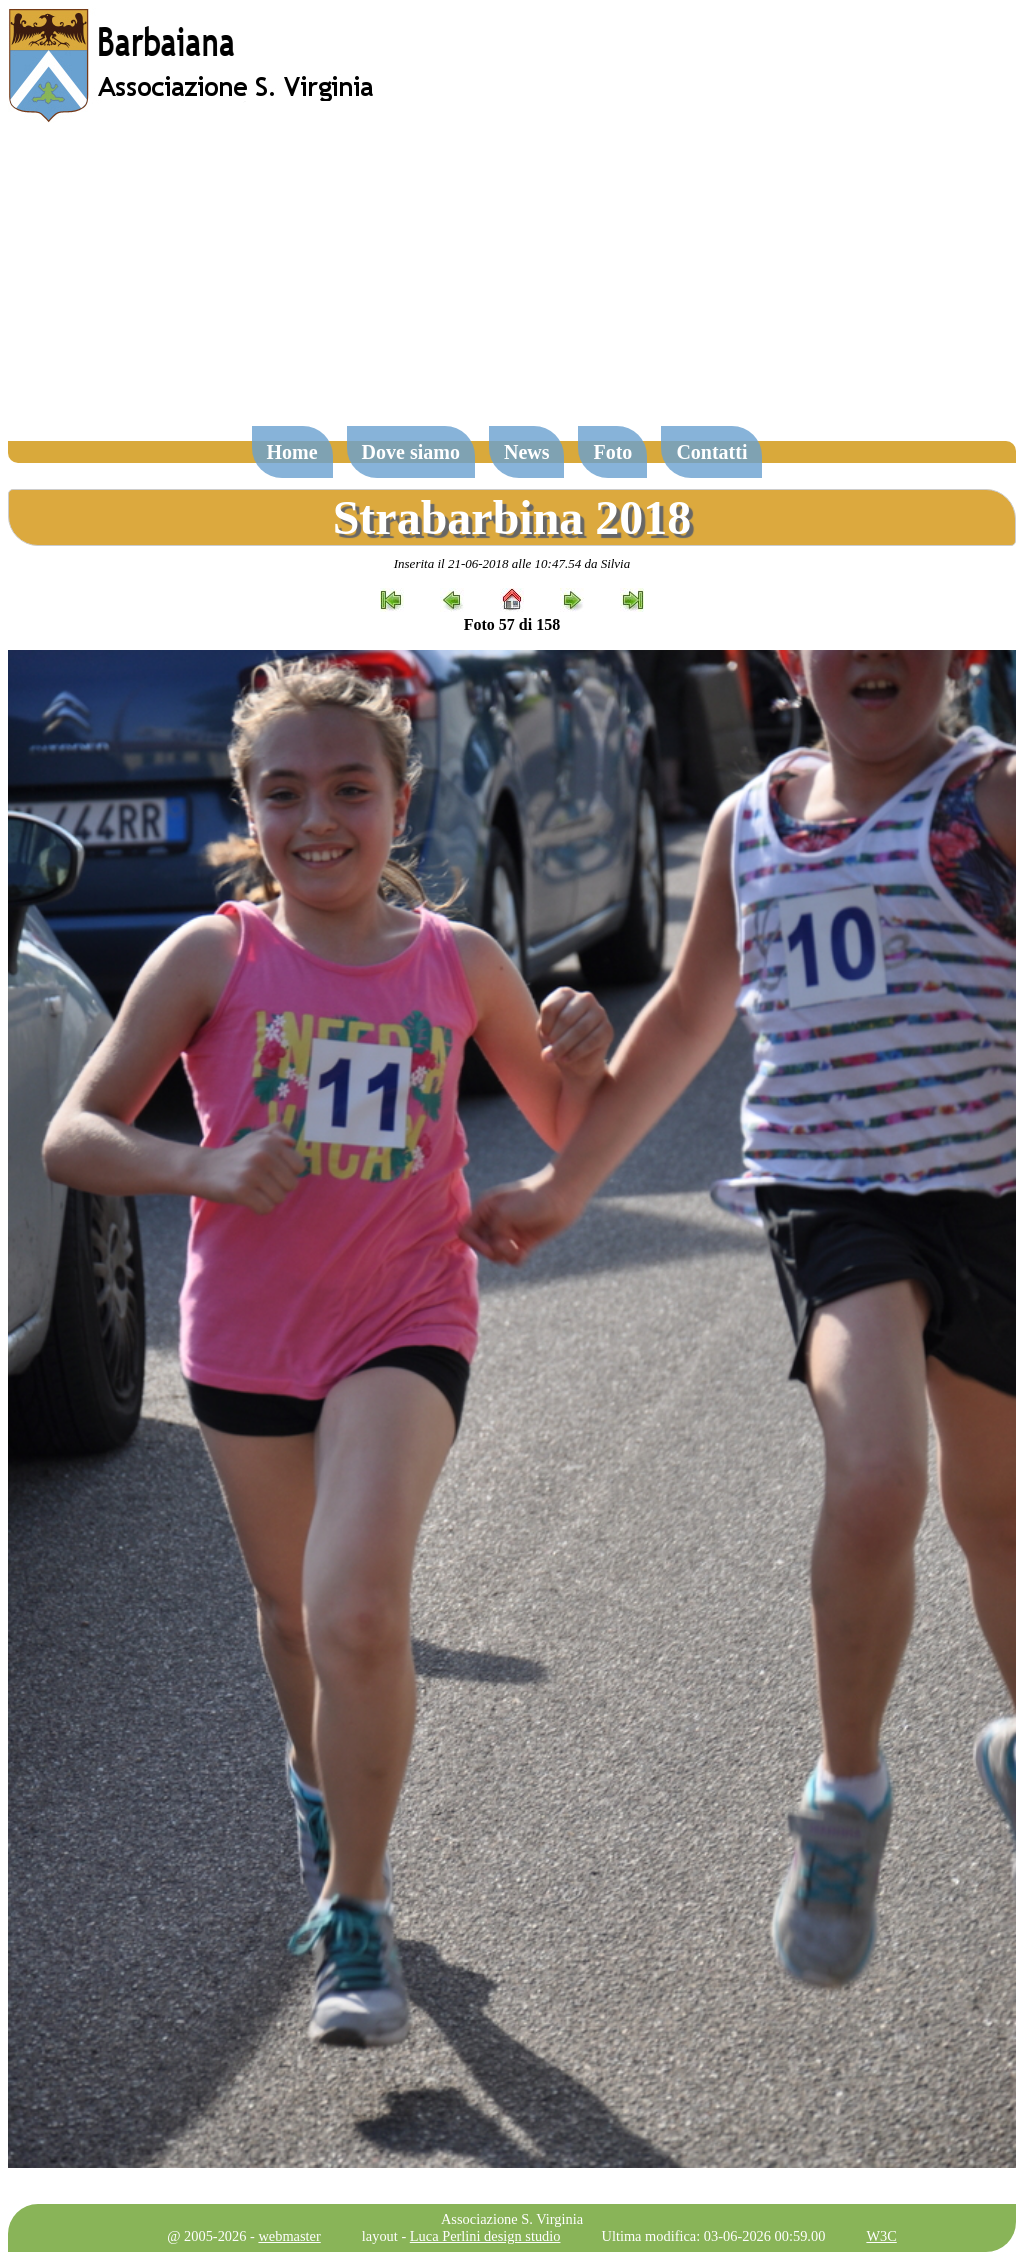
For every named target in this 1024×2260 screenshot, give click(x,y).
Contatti (711, 452)
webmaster (289, 2236)
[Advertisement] (512, 284)
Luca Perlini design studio (485, 2236)
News (527, 452)
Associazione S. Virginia (512, 2219)
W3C (881, 2236)
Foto (612, 452)
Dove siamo (411, 452)
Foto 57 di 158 (512, 624)
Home (292, 452)
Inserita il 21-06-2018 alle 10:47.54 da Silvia (512, 563)
